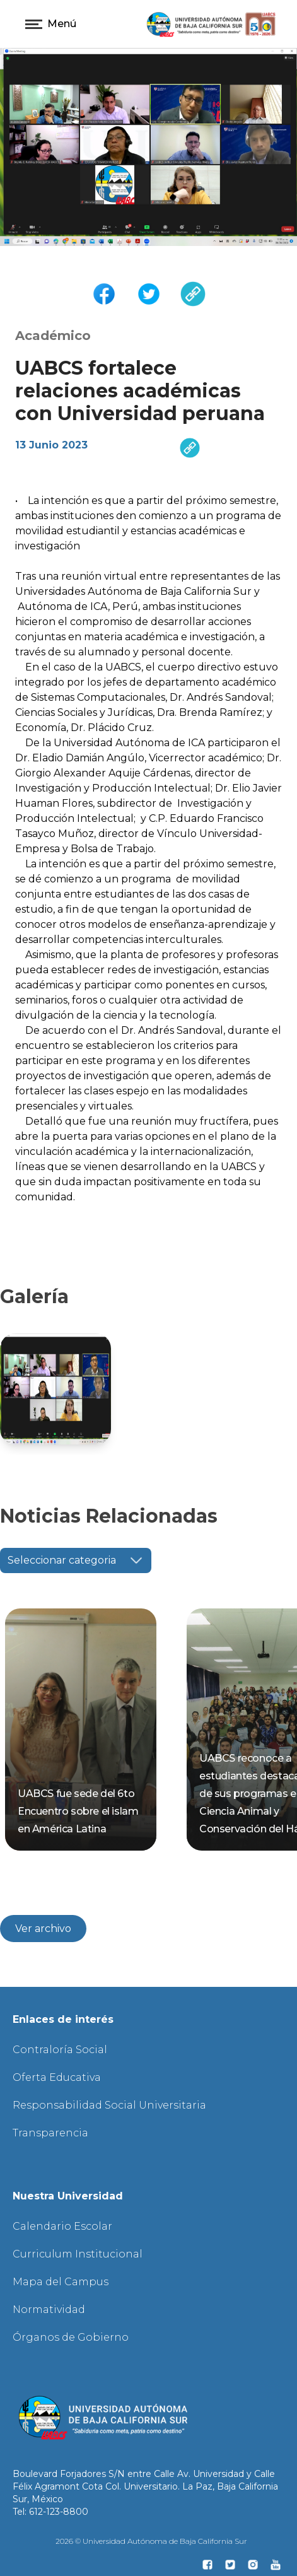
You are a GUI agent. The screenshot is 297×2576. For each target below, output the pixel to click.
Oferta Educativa (57, 2077)
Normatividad (49, 2309)
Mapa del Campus (60, 2282)
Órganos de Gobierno (71, 2337)
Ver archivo (43, 1929)
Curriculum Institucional (78, 2254)
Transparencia (50, 2133)
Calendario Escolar (62, 2226)
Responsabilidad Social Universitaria (109, 2105)
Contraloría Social (60, 2050)
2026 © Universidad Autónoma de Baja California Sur (151, 2541)
